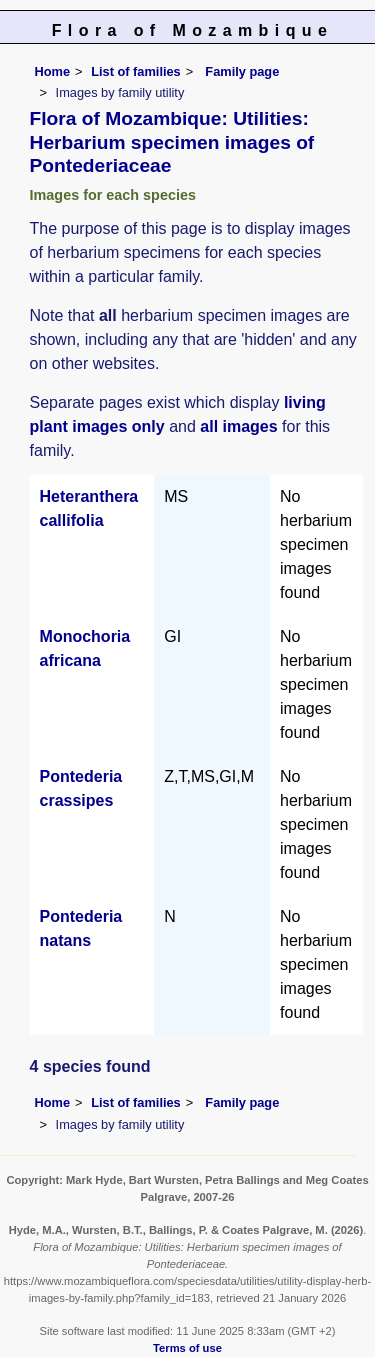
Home (53, 71)
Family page (242, 71)
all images (238, 426)
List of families (136, 71)
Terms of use (187, 1348)
